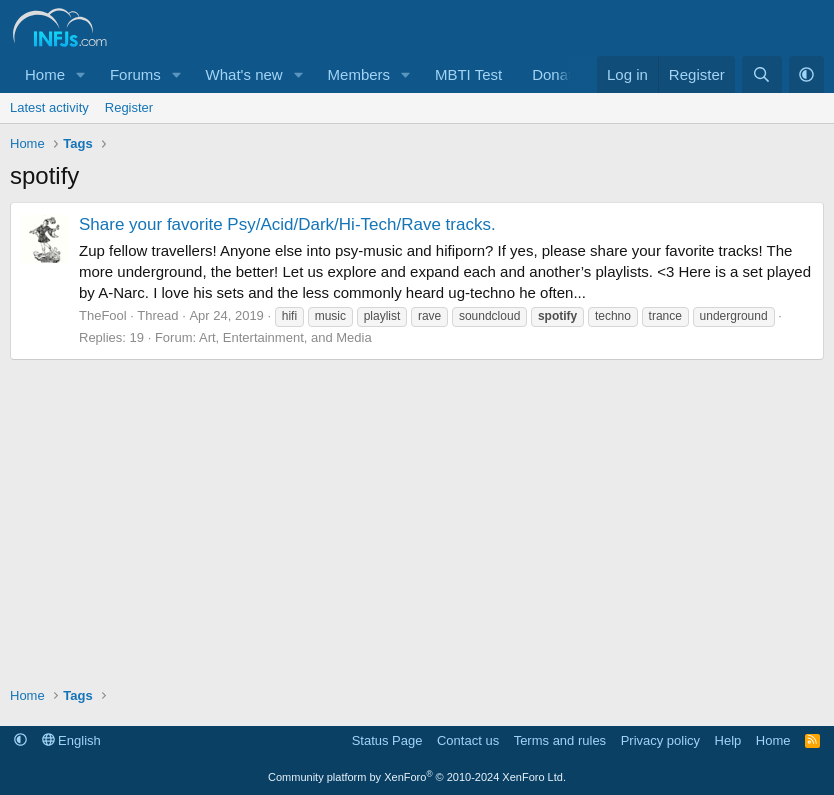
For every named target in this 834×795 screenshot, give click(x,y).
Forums (135, 74)
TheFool (103, 315)
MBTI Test (468, 74)
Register (129, 107)
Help (728, 740)
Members (359, 74)
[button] (81, 74)
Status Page (387, 740)
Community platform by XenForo (417, 777)
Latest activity (49, 107)
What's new (244, 74)
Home (45, 74)
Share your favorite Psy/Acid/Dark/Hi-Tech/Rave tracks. (287, 224)
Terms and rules (560, 740)
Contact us (468, 740)
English (71, 740)
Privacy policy (660, 740)
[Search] (761, 74)
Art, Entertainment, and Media (285, 337)
